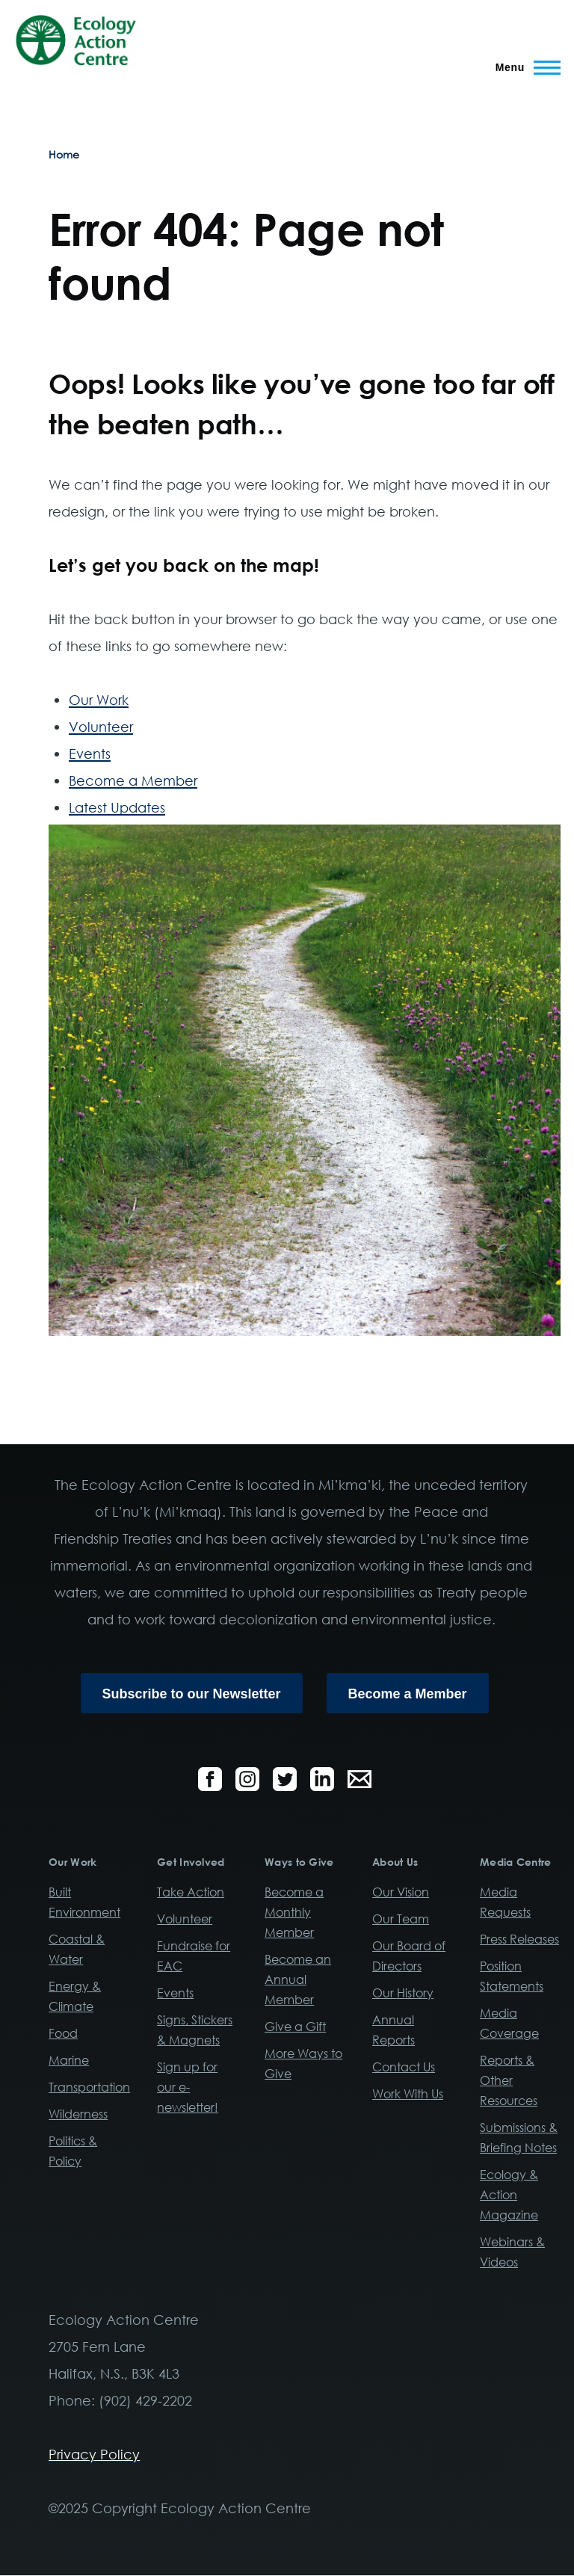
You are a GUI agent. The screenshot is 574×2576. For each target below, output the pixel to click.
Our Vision (400, 1892)
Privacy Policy (94, 2454)
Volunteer (101, 726)
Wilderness (78, 2114)
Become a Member (133, 780)
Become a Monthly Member (294, 1912)
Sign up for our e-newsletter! (187, 2087)
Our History (402, 1992)
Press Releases (519, 1939)
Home (64, 154)
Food (63, 2033)
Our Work (99, 699)
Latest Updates (117, 807)
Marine (69, 2060)
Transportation (89, 2087)
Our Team (400, 1918)
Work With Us (407, 2093)
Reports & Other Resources (508, 2080)
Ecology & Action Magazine (509, 2194)
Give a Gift (295, 2026)
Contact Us (403, 2066)
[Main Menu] (523, 67)
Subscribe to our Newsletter (191, 1693)
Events (90, 753)
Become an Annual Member (298, 1979)
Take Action (190, 1892)
